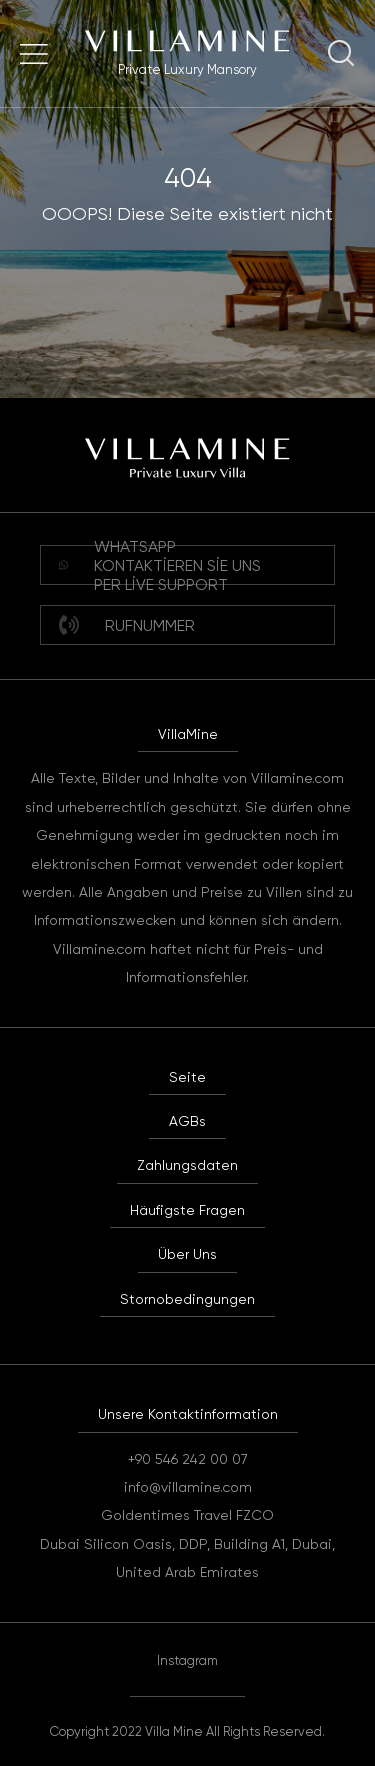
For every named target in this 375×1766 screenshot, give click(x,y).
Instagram (187, 1660)
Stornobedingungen (187, 1299)
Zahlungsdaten (187, 1165)
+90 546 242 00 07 (188, 1459)
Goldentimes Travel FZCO (187, 1515)
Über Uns (187, 1254)
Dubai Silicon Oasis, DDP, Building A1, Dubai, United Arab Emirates (187, 1558)
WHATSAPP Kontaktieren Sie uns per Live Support (160, 565)
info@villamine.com (188, 1487)
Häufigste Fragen (187, 1210)
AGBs (187, 1121)
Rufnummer (127, 625)
